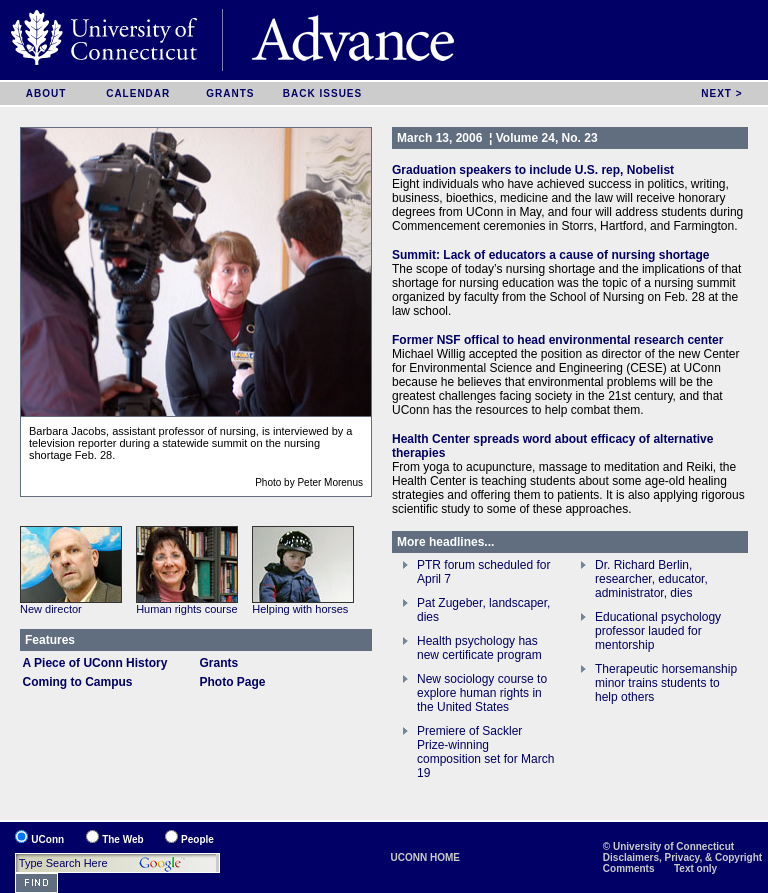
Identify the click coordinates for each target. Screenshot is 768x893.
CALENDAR (138, 93)
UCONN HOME (425, 857)
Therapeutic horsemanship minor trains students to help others (666, 683)
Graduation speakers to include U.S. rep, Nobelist (533, 170)
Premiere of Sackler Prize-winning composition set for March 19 (485, 752)
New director (51, 609)
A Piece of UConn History (95, 663)
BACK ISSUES (322, 93)
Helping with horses (300, 609)
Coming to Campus (78, 682)
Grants (219, 663)
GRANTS (230, 93)
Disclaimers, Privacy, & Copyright (682, 857)
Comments (629, 868)
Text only (695, 868)
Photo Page (233, 682)
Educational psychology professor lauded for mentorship (658, 631)
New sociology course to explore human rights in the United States (482, 693)
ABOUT (46, 93)
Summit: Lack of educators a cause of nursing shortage (550, 255)
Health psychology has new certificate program (479, 648)
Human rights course (187, 609)
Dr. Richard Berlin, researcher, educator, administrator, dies (651, 579)
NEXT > (721, 93)
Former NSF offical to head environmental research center (557, 340)
